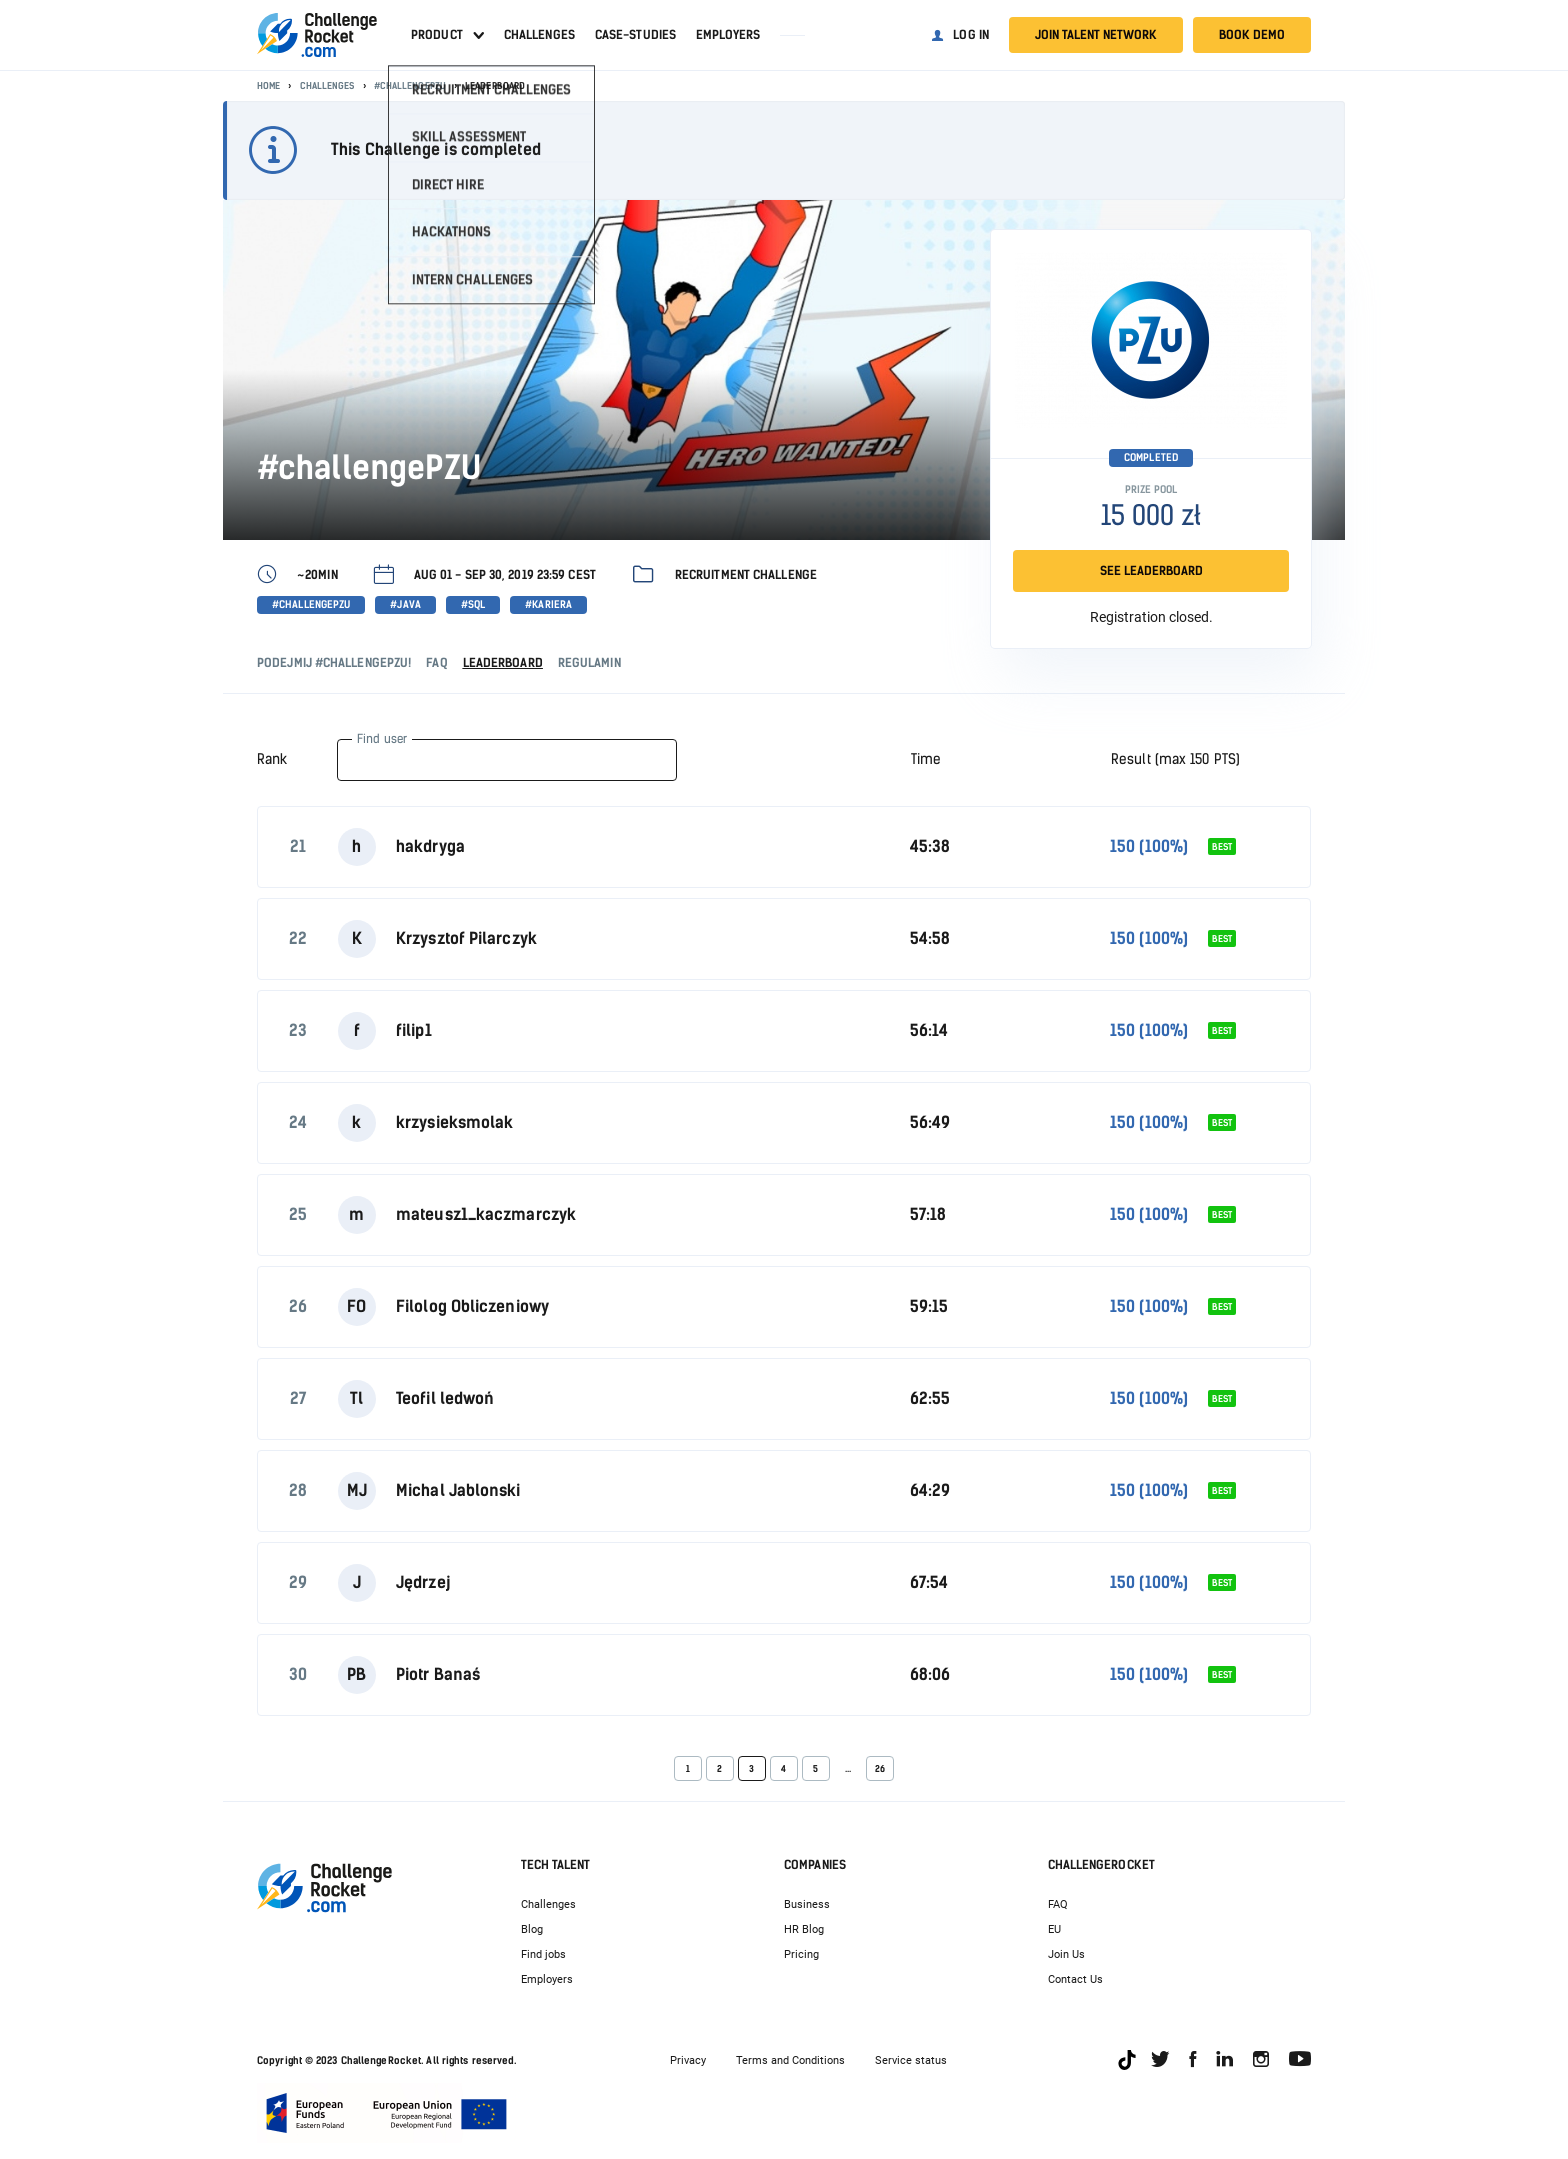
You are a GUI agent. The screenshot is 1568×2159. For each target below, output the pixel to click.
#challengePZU (410, 85)
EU (1054, 1929)
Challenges (539, 35)
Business (807, 1904)
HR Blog (804, 1929)
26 (880, 1768)
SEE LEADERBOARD (1151, 571)
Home (268, 85)
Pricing (801, 1954)
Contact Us (1075, 1979)
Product (437, 35)
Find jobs (543, 1954)
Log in (971, 35)
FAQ (1058, 1904)
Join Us (1066, 1954)
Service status (911, 2060)
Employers (728, 35)
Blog (532, 1929)
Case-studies (635, 35)
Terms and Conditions (790, 2060)
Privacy (688, 2060)
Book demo (1252, 35)
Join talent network (1096, 35)
